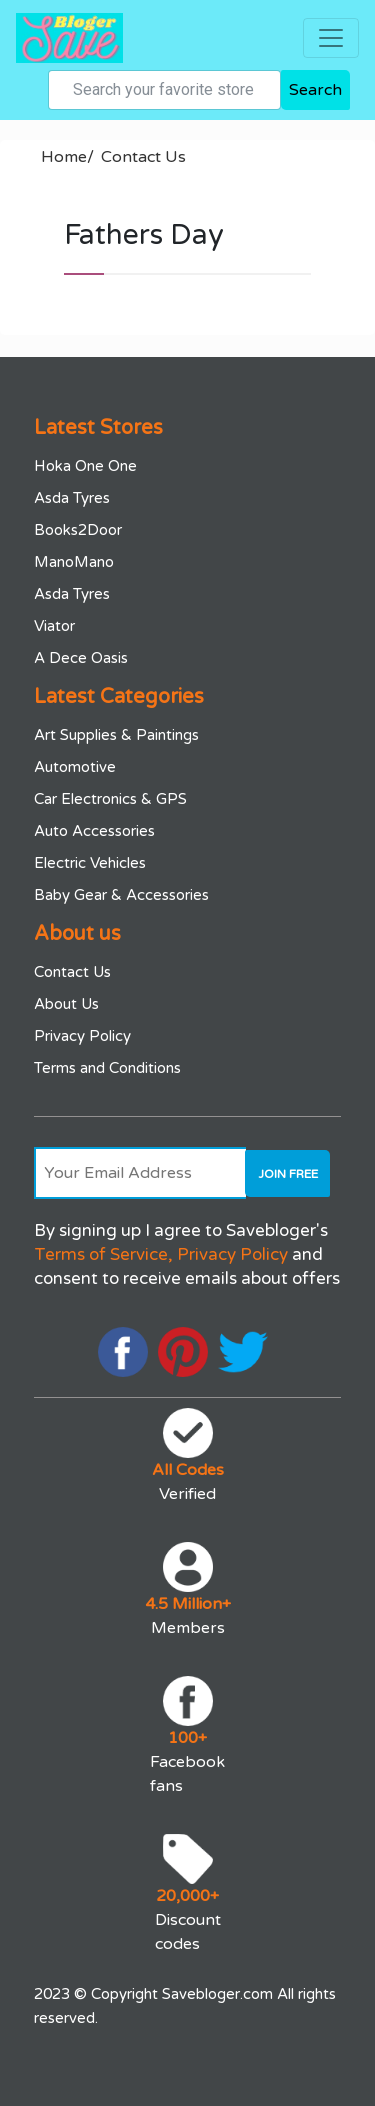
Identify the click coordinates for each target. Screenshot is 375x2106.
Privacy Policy (82, 1036)
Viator (54, 626)
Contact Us (143, 157)
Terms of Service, (103, 1254)
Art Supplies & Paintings (116, 735)
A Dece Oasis (81, 658)
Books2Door (78, 530)
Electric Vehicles (90, 863)
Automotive (75, 767)
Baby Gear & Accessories (121, 895)
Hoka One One (85, 466)
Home (67, 157)
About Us (66, 1004)
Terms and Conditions (107, 1068)
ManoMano (74, 562)
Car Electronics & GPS (110, 799)
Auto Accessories (94, 831)
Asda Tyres (72, 498)
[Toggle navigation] (331, 38)
